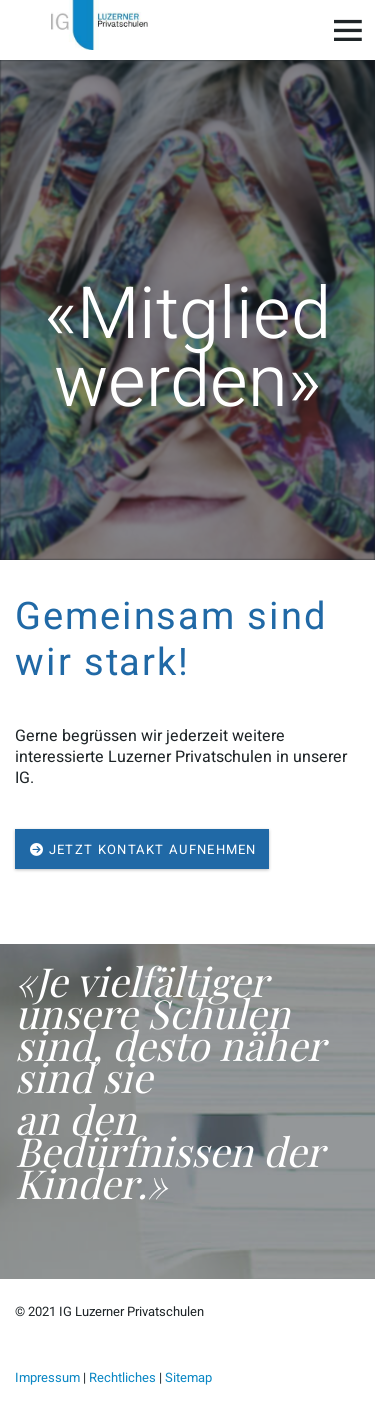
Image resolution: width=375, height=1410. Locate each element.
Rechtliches (122, 1377)
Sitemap (188, 1377)
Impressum (47, 1377)
